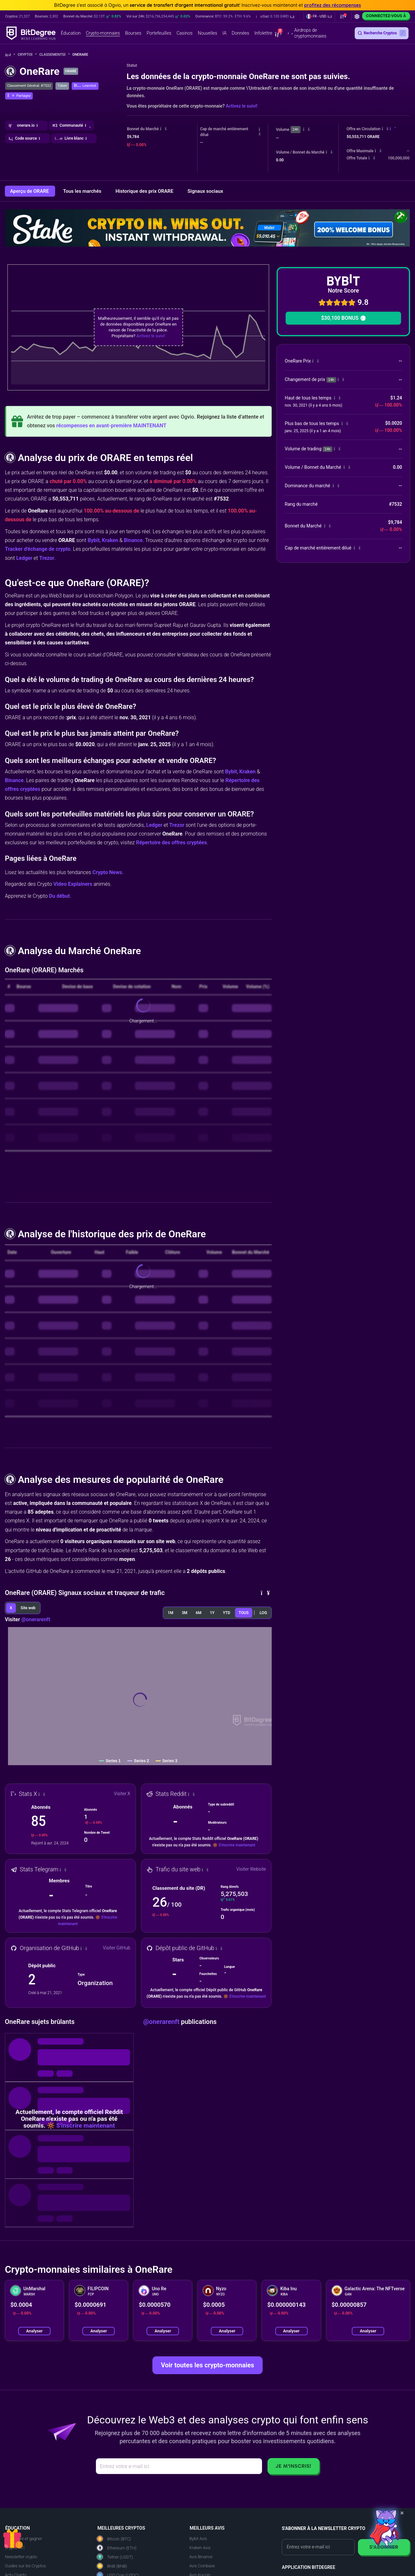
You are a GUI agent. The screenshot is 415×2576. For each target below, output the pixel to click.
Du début (59, 896)
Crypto (27, 54)
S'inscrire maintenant (237, 1845)
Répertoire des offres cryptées (171, 842)
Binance (133, 540)
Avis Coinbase (202, 2565)
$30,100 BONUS (343, 318)
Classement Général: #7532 (29, 86)
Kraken (110, 540)
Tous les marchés (82, 191)
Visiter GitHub (116, 1947)
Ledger (24, 558)
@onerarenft (35, 1619)
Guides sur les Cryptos (25, 2565)
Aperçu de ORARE (30, 191)
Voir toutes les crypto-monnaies (207, 2365)
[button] (275, 16)
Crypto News (107, 872)
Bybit (94, 540)
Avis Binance (200, 2556)
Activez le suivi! (241, 106)
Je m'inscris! (293, 2466)
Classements (54, 54)
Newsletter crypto (21, 2556)
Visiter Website (251, 1869)
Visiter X (122, 1793)
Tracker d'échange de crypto (37, 549)
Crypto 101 (15, 2547)
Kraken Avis (199, 2547)
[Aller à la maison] (10, 55)
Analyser (34, 2330)
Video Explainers (72, 884)
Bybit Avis (198, 2538)
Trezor (46, 558)
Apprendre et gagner (23, 2538)
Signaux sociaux (205, 191)
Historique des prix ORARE (144, 191)
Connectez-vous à (386, 15)
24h (295, 129)
